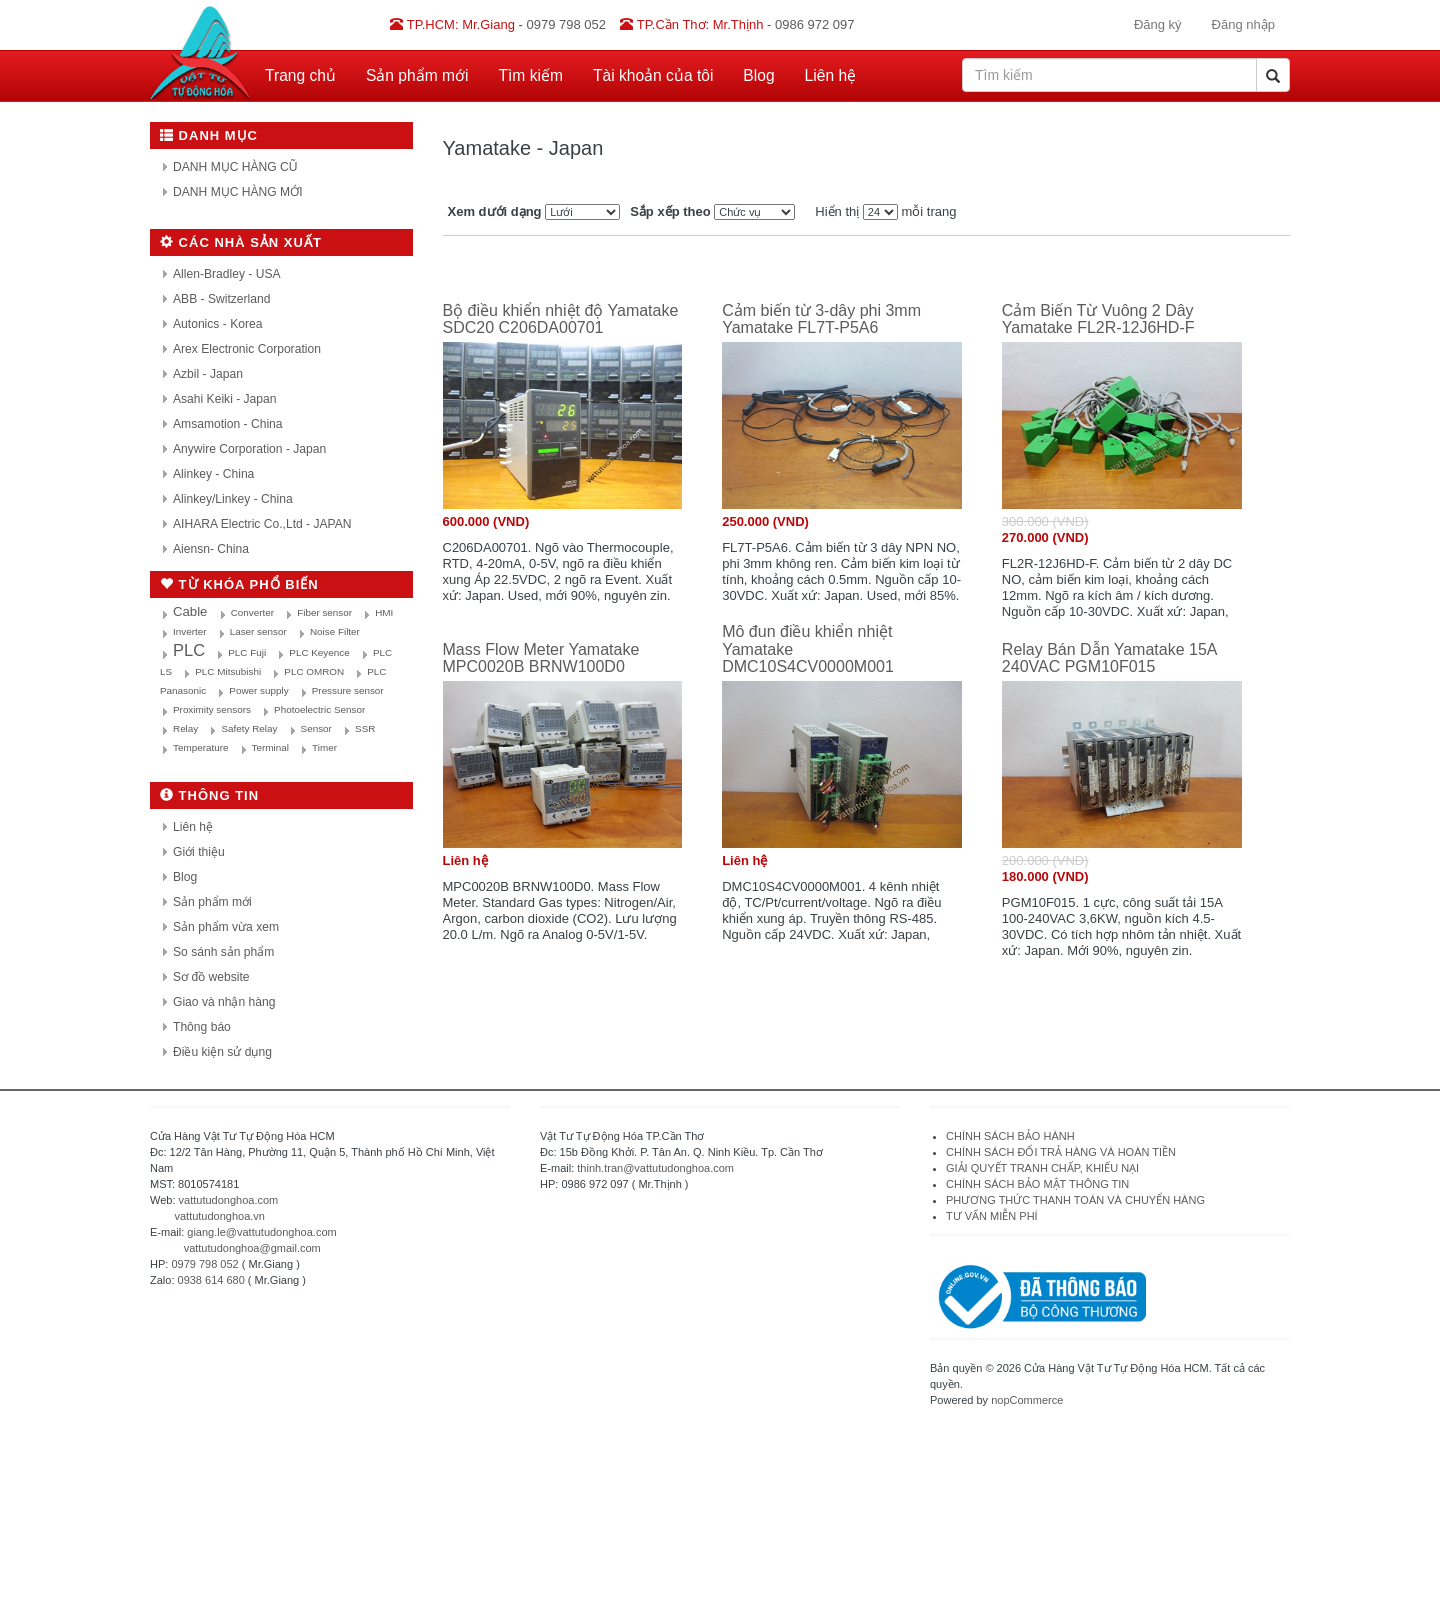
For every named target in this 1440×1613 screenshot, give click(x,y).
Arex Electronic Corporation (247, 349)
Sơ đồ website (211, 977)
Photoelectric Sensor (319, 709)
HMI (384, 612)
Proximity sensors (212, 709)
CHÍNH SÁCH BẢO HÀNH (1010, 1136)
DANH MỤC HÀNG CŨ (235, 167)
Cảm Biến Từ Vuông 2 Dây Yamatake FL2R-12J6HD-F (1098, 319)
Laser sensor (258, 631)
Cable (190, 611)
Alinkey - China (213, 474)
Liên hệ (831, 75)
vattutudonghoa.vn (219, 1216)
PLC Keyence (319, 652)
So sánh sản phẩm (223, 952)
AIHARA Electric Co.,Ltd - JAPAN (262, 524)
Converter (252, 612)
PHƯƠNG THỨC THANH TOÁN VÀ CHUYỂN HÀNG (1075, 1200)
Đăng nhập (1243, 24)
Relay (185, 728)
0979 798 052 (204, 1264)
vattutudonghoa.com (229, 1200)
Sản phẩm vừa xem (226, 927)
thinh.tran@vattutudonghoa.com (655, 1168)
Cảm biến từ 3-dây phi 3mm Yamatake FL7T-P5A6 (821, 319)
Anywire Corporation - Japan (249, 449)
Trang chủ (300, 75)
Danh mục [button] (209, 135)
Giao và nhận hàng (224, 1002)
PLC (189, 650)
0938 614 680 (211, 1280)
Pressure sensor (348, 690)
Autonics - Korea (217, 324)
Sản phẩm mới (417, 75)
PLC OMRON (314, 671)
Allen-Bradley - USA (227, 274)
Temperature (200, 747)
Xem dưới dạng (495, 211)
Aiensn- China (211, 549)
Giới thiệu (199, 852)
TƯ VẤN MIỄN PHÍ (992, 1216)
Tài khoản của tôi (653, 75)
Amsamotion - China (228, 424)
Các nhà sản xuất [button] (241, 242)
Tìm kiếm (531, 75)
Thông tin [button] (209, 795)
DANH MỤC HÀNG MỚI (238, 192)
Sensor (316, 728)
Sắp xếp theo (670, 211)
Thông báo (202, 1027)
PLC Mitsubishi (228, 671)
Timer (324, 747)
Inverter (189, 631)
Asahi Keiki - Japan (225, 399)
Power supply (258, 690)
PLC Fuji (247, 652)
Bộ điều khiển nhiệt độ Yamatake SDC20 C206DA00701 (561, 319)
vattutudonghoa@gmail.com (252, 1248)
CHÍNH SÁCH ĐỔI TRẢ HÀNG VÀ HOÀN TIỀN (1062, 1152)
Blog (758, 75)
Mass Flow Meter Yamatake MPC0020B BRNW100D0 (541, 658)
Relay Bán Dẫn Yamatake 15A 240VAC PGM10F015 (1109, 658)
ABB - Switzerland (221, 299)
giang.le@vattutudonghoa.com (261, 1232)
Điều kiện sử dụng (222, 1052)
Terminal (270, 747)
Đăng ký (1158, 24)
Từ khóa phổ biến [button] (239, 584)
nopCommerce (1027, 1400)
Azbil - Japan (208, 374)
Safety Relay (249, 728)
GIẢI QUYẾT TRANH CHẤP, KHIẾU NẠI (1042, 1168)
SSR (365, 728)
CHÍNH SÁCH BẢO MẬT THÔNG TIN (1037, 1184)
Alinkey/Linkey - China (233, 499)
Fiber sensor (324, 612)
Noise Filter (335, 631)
